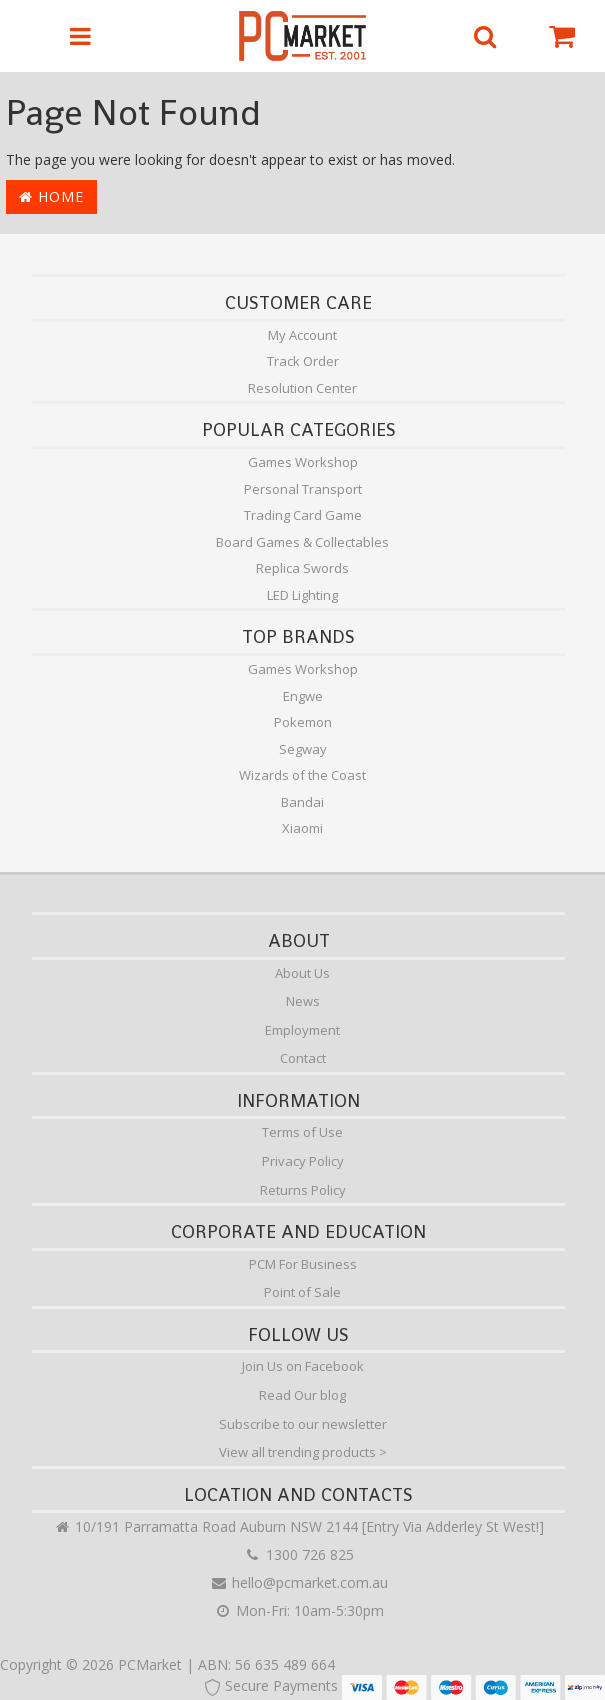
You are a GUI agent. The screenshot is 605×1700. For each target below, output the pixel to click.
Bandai (302, 802)
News (303, 1001)
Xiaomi (302, 828)
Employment (302, 1030)
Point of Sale (302, 1292)
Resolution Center (302, 388)
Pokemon (303, 722)
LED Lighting (302, 595)
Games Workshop (303, 462)
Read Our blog (302, 1395)
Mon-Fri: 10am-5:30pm (299, 1610)
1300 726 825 (299, 1554)
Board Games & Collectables (302, 542)
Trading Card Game (303, 515)
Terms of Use (302, 1132)
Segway (303, 749)
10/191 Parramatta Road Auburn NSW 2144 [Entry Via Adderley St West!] (298, 1526)
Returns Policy (303, 1190)
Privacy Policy (303, 1161)
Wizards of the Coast (302, 775)
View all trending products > (303, 1452)
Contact (303, 1058)
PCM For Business (303, 1264)
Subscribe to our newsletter (303, 1424)
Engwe (303, 696)
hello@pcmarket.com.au (299, 1582)
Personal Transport (303, 489)
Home (51, 196)
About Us (302, 973)
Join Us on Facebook (303, 1366)
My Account (302, 335)
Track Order (303, 361)
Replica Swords (302, 568)
